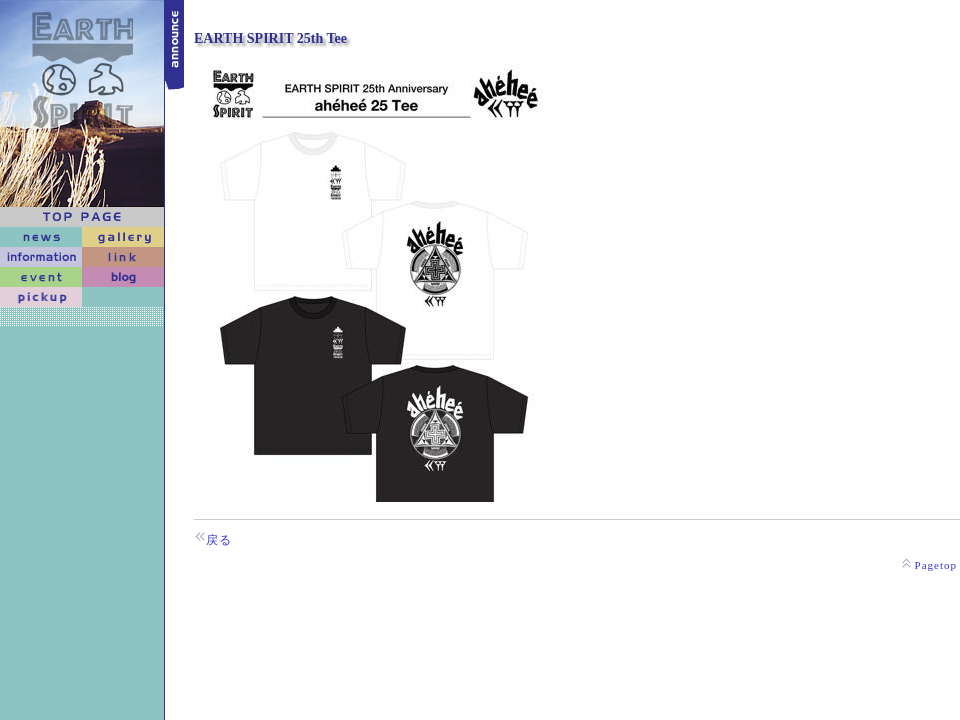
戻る (219, 540)
